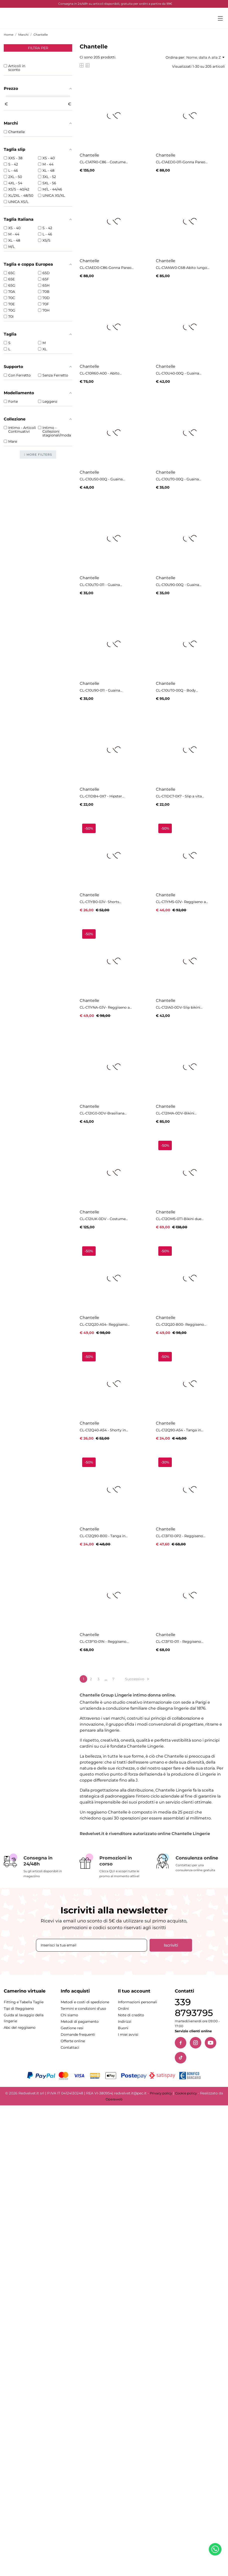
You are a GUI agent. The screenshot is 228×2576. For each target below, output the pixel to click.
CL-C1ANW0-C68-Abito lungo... (182, 267)
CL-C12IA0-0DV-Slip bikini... (179, 1007)
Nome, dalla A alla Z (205, 57)
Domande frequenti (78, 2034)
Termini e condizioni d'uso (83, 2008)
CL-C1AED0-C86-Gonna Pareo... (107, 267)
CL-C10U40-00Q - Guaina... (178, 373)
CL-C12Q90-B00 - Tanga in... (104, 1536)
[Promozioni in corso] (114, 1866)
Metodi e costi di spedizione (85, 2002)
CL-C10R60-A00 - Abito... (101, 373)
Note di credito (131, 2015)
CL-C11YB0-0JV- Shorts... (100, 902)
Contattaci (70, 2047)
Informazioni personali (137, 2002)
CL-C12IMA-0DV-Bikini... (176, 1113)
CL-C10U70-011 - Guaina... (101, 584)
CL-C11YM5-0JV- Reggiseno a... (182, 902)
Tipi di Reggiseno (19, 2008)
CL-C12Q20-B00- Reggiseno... (181, 1324)
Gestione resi (72, 2028)
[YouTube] (210, 2042)
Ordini (123, 2008)
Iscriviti (171, 1945)
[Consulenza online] (190, 1863)
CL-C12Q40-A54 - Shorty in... (104, 1430)
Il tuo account (134, 1991)
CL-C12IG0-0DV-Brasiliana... (103, 1113)
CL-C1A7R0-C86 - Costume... (104, 162)
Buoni (123, 2028)
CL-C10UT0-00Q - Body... (177, 690)
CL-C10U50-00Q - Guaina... (102, 479)
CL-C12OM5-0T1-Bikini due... (180, 1219)
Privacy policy (161, 2093)
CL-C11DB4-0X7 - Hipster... (102, 796)
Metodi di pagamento (80, 2021)
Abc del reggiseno (19, 2027)
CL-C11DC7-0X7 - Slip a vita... (180, 796)
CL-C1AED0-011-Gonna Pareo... (182, 162)
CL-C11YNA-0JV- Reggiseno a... (106, 1007)
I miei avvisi (128, 2034)
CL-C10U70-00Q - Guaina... (178, 479)
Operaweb (114, 2099)
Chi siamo (69, 2015)
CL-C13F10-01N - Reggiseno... (104, 1641)
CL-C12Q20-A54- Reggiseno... (105, 1324)
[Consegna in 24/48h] (38, 1866)
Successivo (137, 1679)
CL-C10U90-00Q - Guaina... (178, 584)
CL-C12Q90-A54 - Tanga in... (179, 1430)
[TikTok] (180, 2057)
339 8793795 (194, 2007)
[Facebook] (180, 2042)
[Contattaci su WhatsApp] (216, 2550)
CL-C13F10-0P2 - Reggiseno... (180, 1536)
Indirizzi (124, 2021)
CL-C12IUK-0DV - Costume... (104, 1219)
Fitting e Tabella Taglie (23, 2002)
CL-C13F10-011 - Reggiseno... (179, 1641)
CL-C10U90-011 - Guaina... (101, 690)
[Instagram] (195, 2042)
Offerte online (73, 2041)
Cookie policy (186, 2093)
